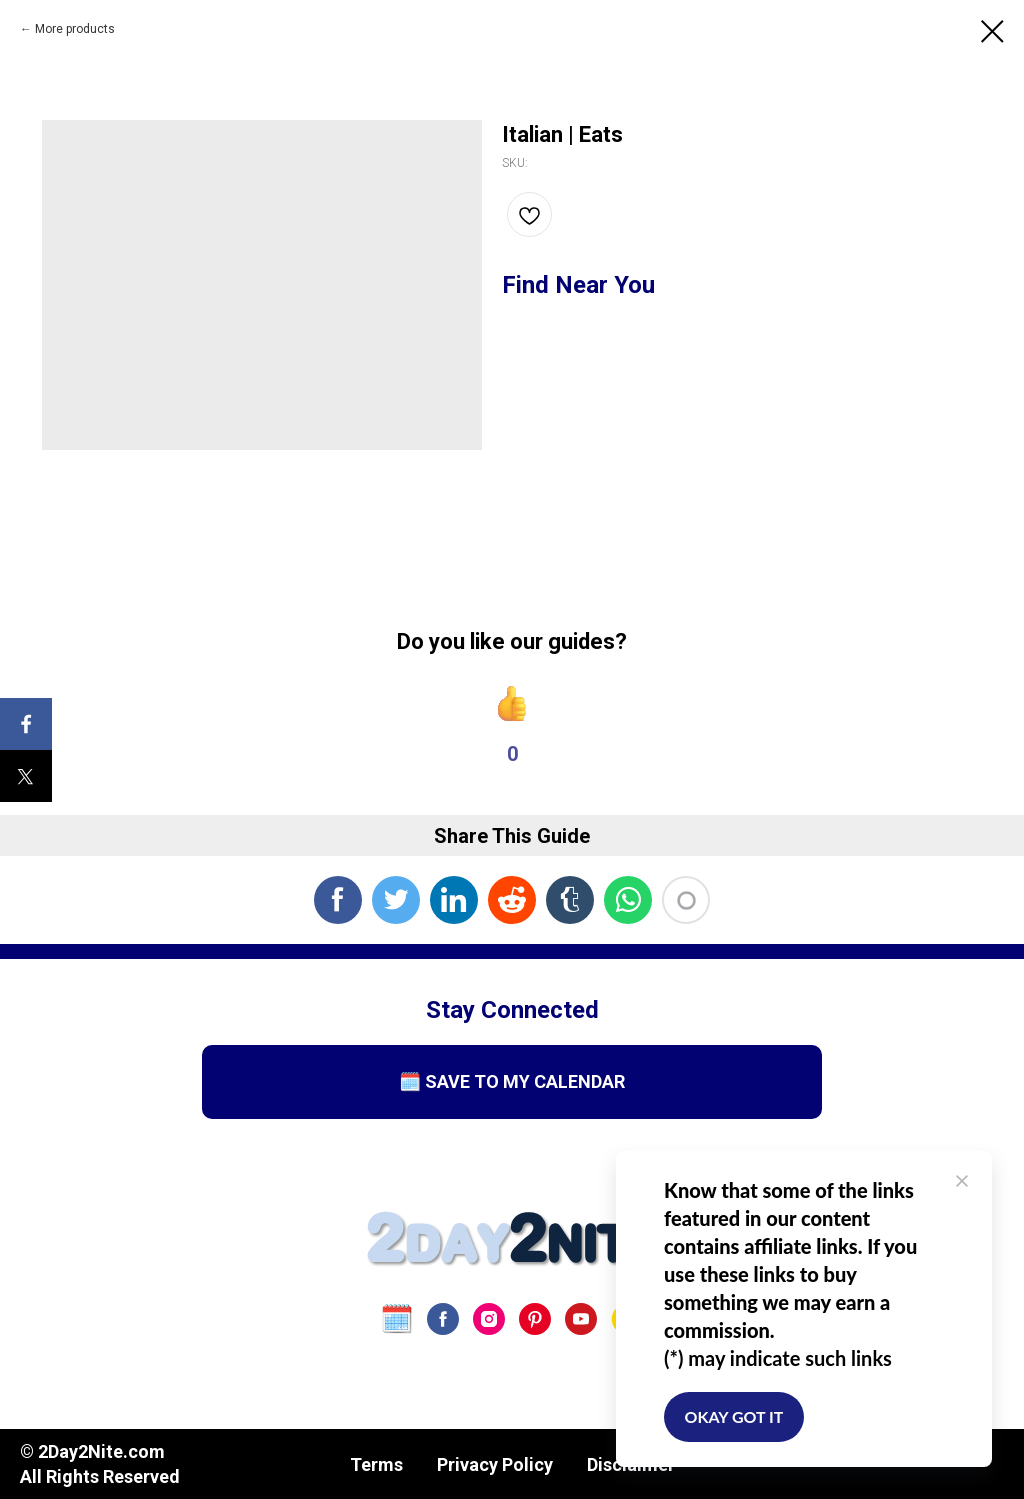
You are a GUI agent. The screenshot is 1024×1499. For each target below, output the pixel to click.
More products (75, 29)
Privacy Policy (495, 1464)
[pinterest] (535, 1319)
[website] (397, 1319)
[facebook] (443, 1319)
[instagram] (489, 1319)
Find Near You (578, 285)
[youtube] (581, 1319)
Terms (376, 1464)
